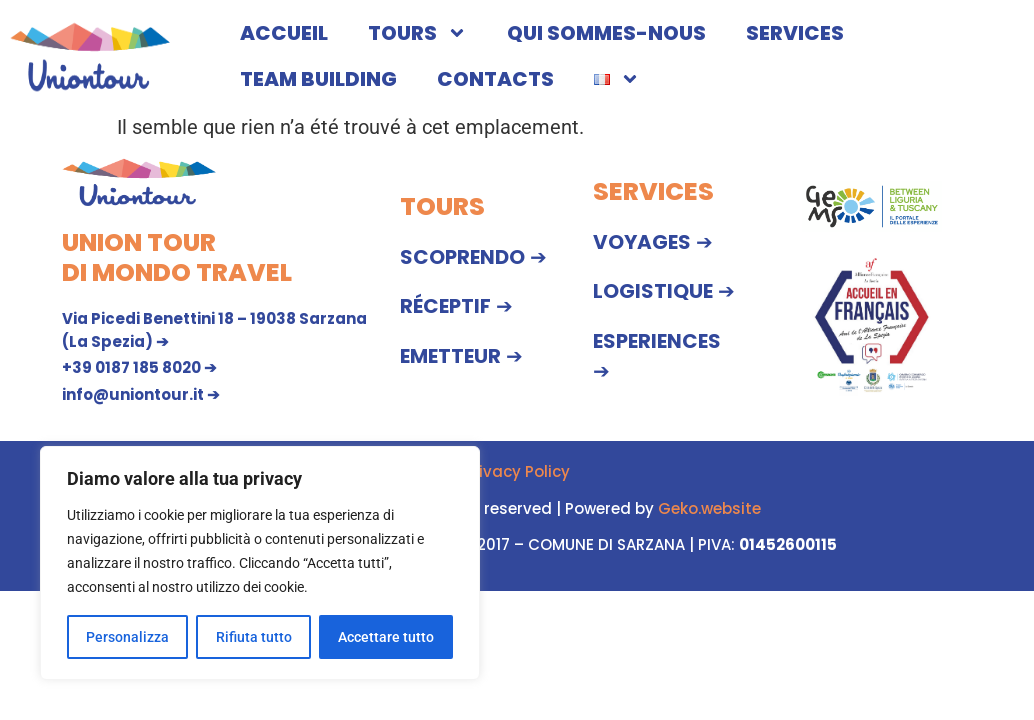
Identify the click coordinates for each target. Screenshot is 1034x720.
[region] (260, 563)
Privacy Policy (517, 471)
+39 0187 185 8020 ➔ (139, 367)
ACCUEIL (284, 33)
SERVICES (795, 33)
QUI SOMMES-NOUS (606, 33)
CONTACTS (495, 79)
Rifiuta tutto (253, 637)
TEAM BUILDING (318, 79)
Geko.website (709, 508)
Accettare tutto (386, 637)
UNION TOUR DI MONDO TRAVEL (177, 257)
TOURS (417, 33)
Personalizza (127, 637)
